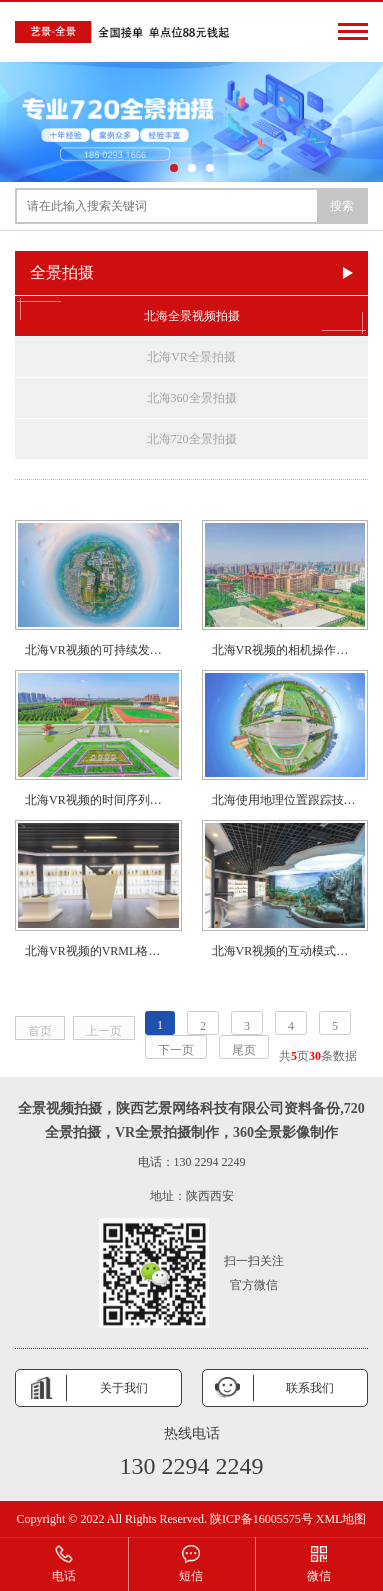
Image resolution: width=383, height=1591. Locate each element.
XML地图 (341, 1519)
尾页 (244, 1050)
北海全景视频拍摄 (191, 316)
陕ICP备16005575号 (261, 1519)
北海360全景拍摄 (192, 398)
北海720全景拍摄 (192, 439)
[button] (174, 168)
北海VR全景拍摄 (191, 357)
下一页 (176, 1050)
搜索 (342, 206)
